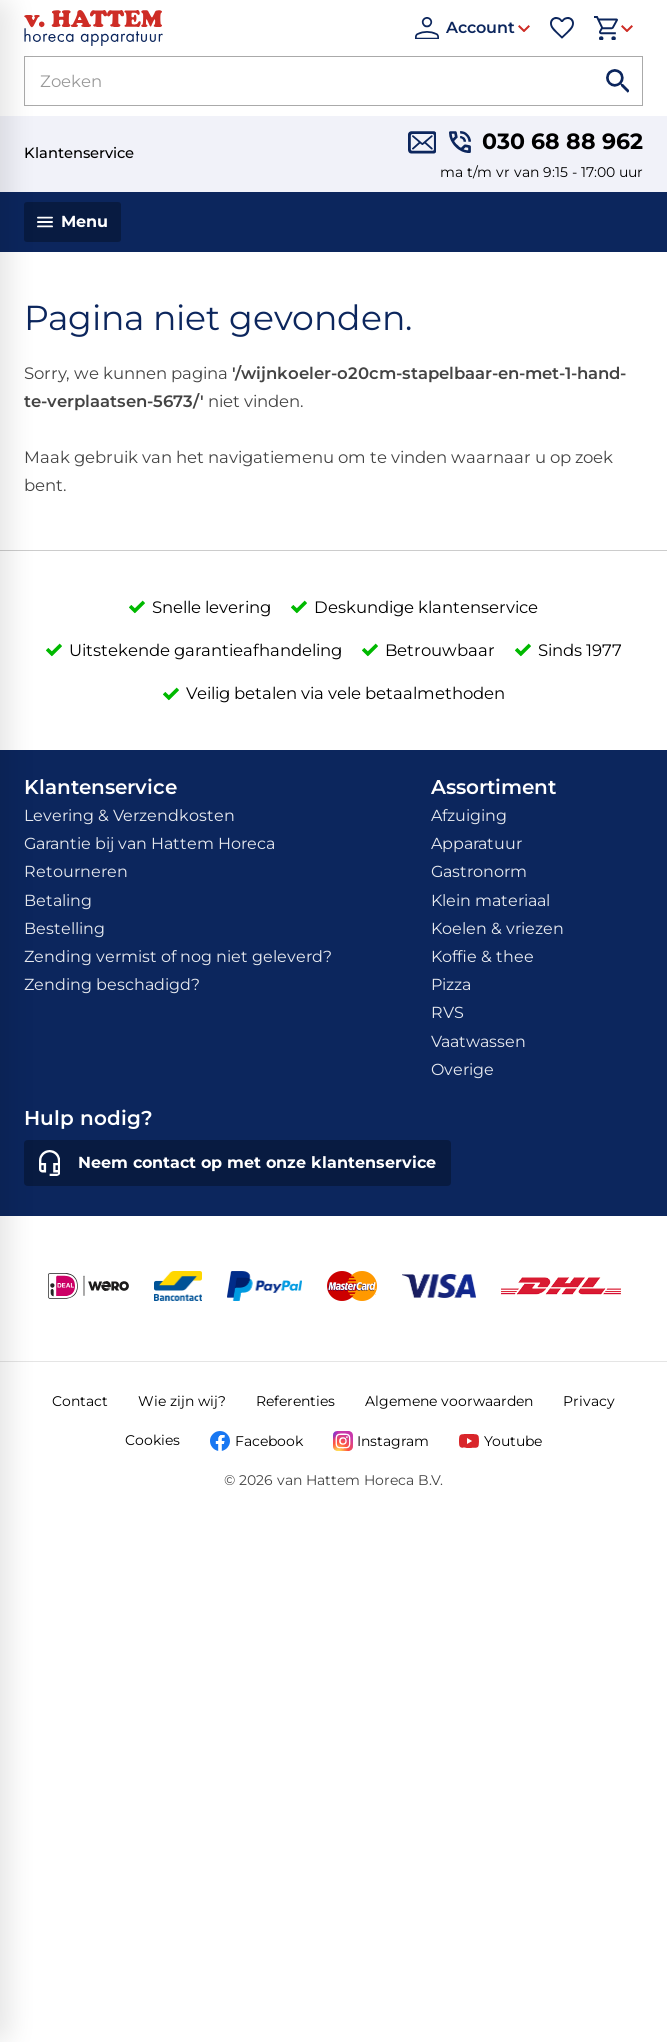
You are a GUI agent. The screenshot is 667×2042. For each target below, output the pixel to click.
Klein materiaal (490, 900)
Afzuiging (469, 815)
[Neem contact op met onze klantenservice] (237, 1163)
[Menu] (72, 222)
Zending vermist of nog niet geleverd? (178, 956)
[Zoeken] (286, 81)
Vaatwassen (478, 1041)
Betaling (58, 900)
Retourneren (76, 871)
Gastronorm (479, 871)
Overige (462, 1069)
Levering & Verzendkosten (129, 815)
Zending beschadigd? (112, 984)
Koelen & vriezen (497, 928)
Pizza (451, 984)
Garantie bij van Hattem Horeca (149, 843)
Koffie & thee (482, 956)
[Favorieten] (562, 28)
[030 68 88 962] (546, 142)
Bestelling (64, 928)
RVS (447, 1012)
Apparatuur (476, 843)
